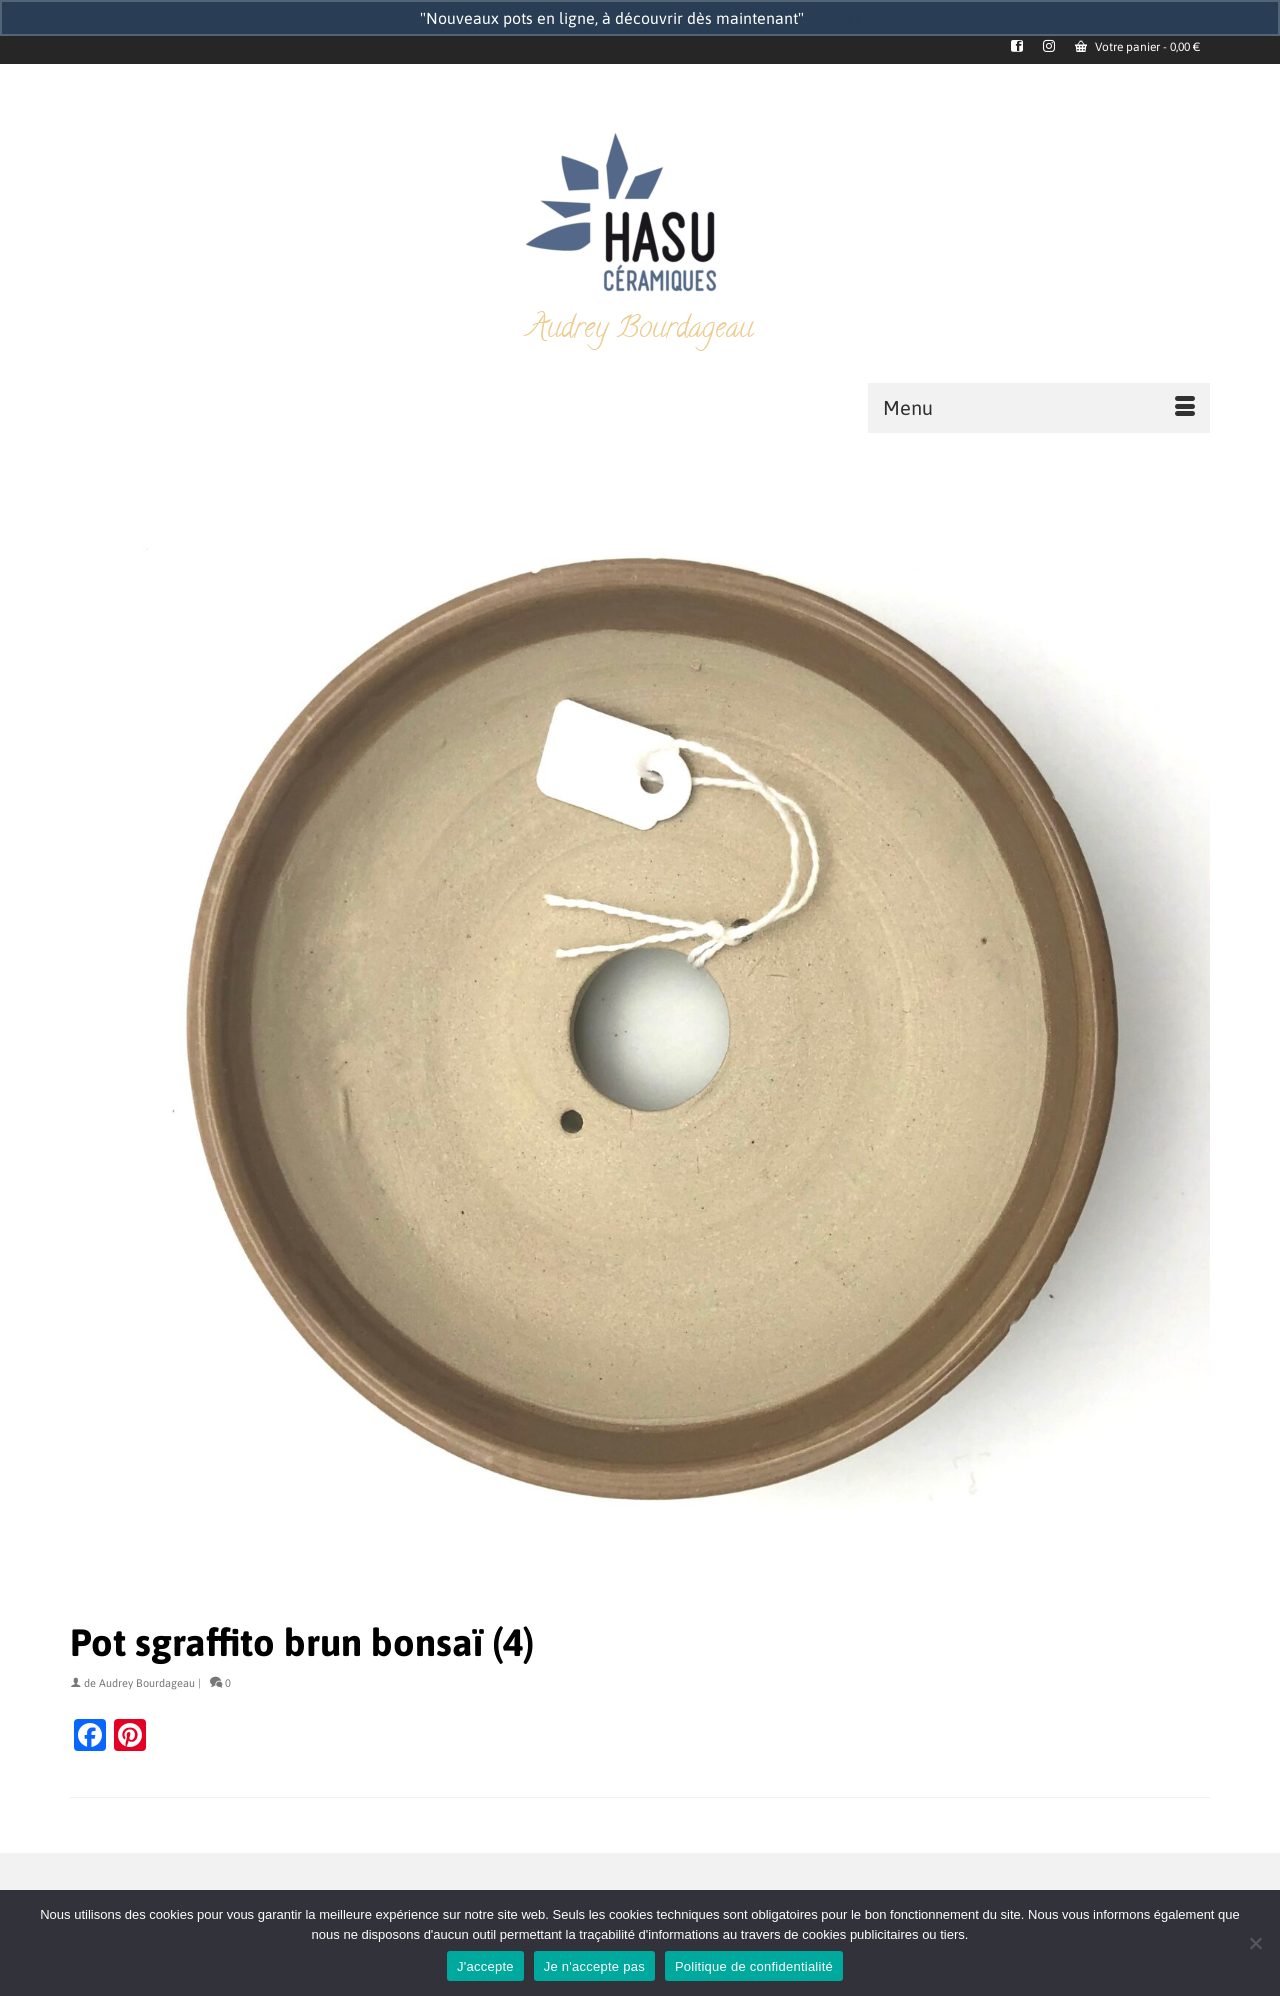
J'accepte (485, 1966)
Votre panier (1137, 47)
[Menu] (1039, 408)
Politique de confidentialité (754, 1966)
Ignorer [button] (834, 18)
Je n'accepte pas (594, 1966)
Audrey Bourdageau (147, 1683)
